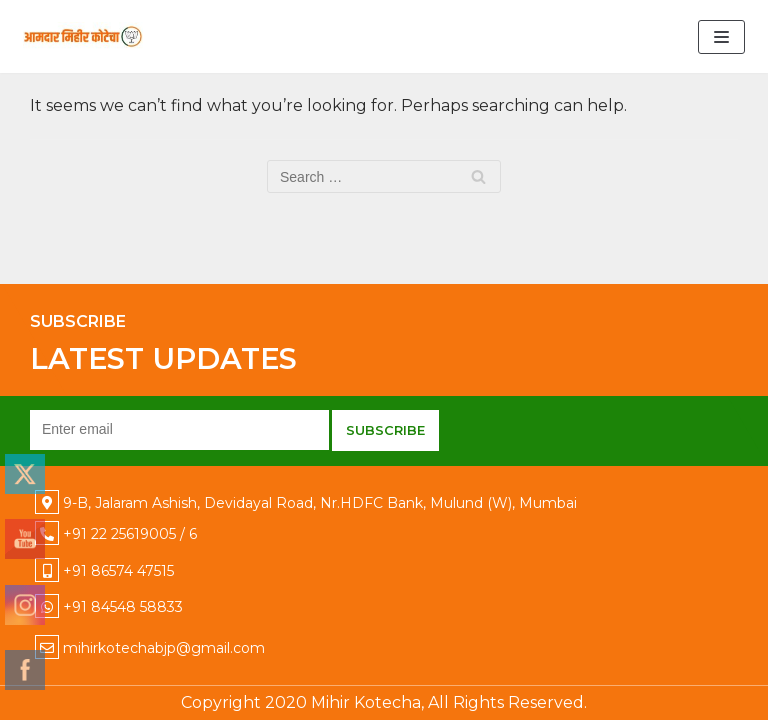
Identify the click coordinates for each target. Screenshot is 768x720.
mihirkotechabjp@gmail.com (164, 648)
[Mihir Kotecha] (83, 37)
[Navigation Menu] (721, 37)
